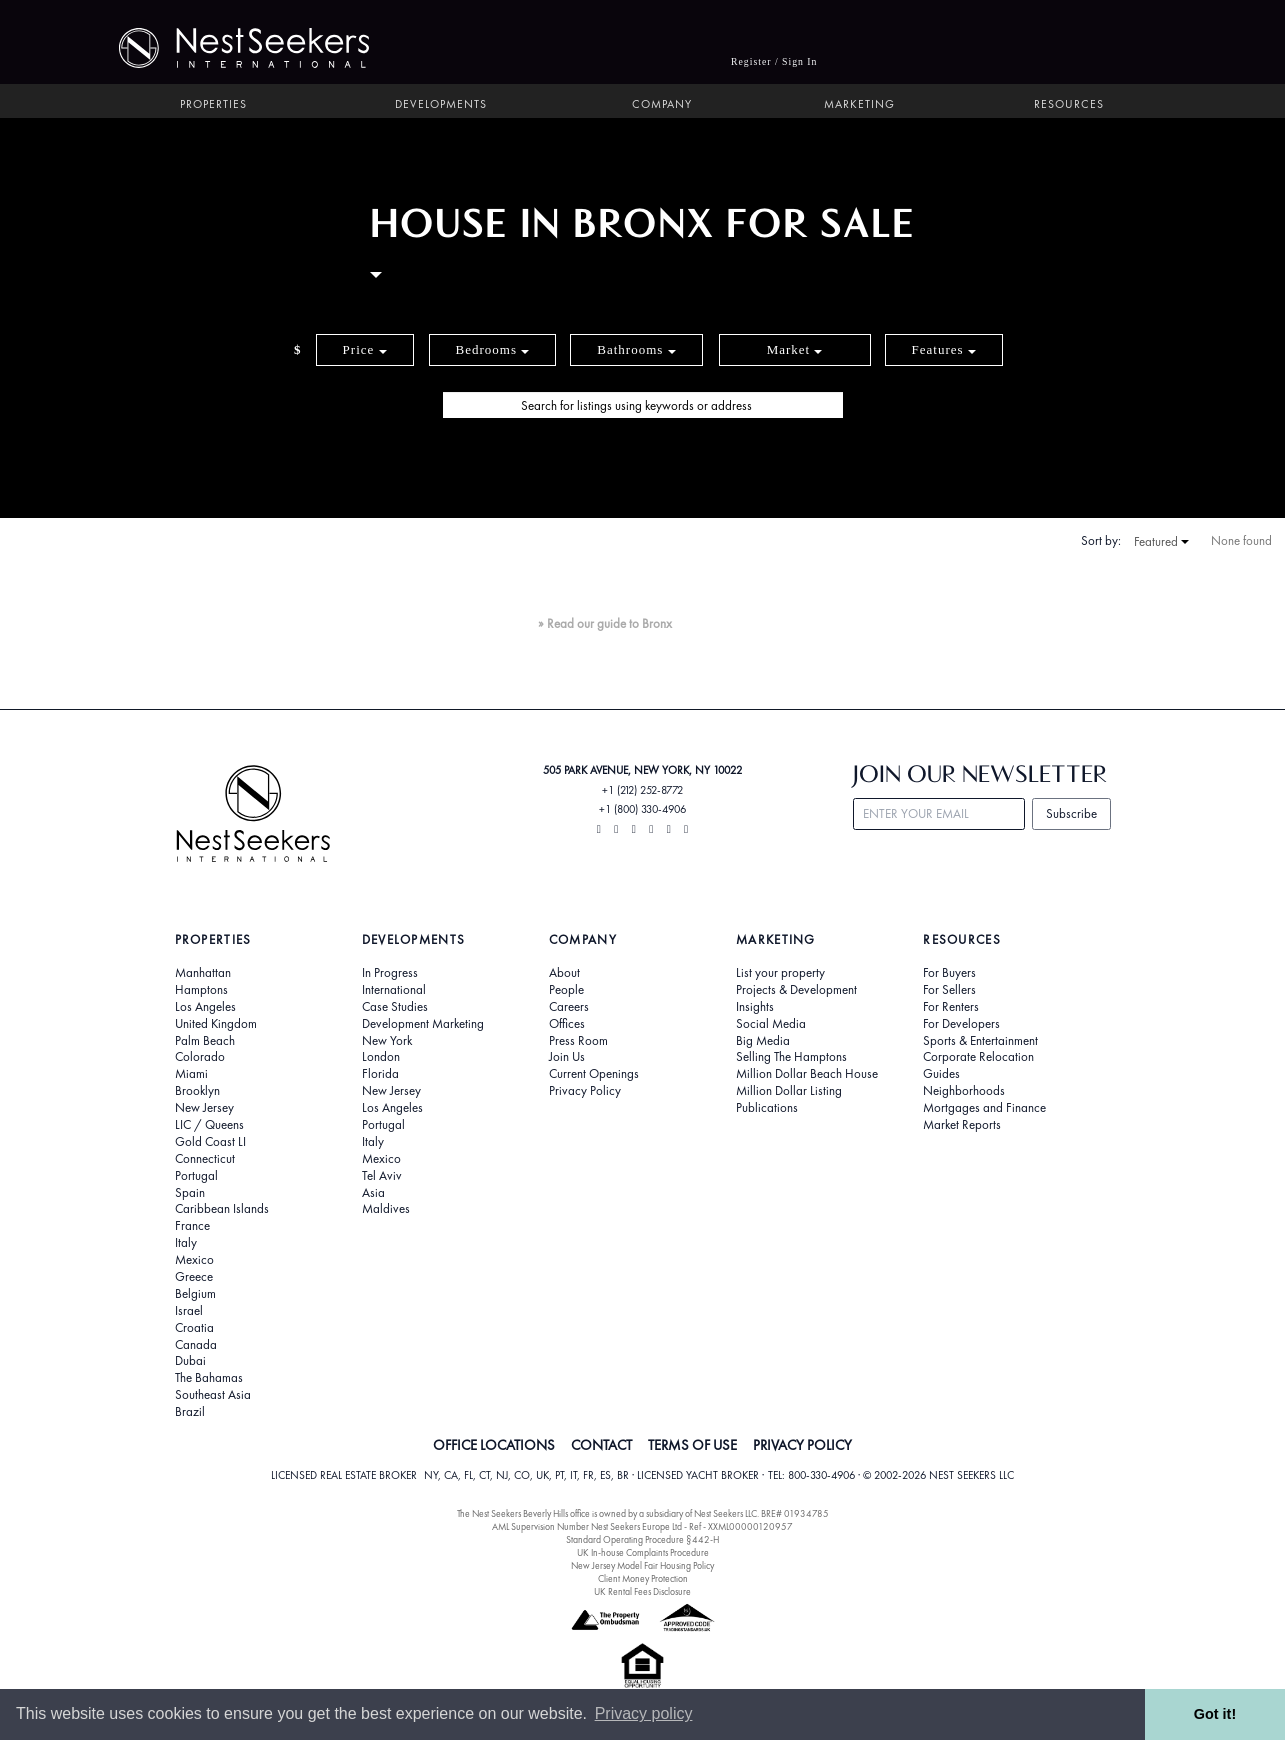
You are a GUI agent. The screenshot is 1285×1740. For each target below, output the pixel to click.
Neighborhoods (964, 1091)
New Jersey (204, 1108)
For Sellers (949, 990)
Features (944, 349)
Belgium (195, 1294)
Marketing (859, 104)
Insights (755, 1007)
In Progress (390, 973)
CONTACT (601, 1445)
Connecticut (205, 1159)
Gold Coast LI (210, 1142)
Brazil (190, 1412)
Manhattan (203, 973)
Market (795, 349)
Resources (1069, 104)
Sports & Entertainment (980, 1041)
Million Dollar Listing (789, 1091)
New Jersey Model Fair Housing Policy (642, 1565)
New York (387, 1041)
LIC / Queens (209, 1125)
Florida (380, 1074)
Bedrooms (493, 349)
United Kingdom (216, 1024)
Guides (941, 1074)
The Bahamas (209, 1378)
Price (365, 349)
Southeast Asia (213, 1395)
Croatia (194, 1328)
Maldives (386, 1209)
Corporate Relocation (978, 1057)
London (381, 1057)
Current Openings (594, 1074)
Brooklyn (197, 1091)
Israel (189, 1311)
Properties (213, 104)
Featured (1161, 542)
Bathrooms (636, 349)
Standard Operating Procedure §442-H (642, 1539)
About (564, 973)
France (192, 1226)
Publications (767, 1108)
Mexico (194, 1260)
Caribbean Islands (222, 1209)
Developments (441, 104)
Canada (196, 1345)
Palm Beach (205, 1041)
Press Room (578, 1041)
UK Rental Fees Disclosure (642, 1591)
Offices (567, 1024)
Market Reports (962, 1125)
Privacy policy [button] (644, 1713)
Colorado (200, 1057)
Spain (190, 1193)
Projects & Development (796, 990)
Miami (191, 1074)
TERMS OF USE (692, 1445)
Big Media (763, 1041)
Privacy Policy (585, 1091)
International (394, 990)
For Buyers (949, 973)
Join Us (567, 1057)
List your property (780, 973)
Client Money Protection (643, 1578)
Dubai (190, 1361)
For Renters (951, 1007)
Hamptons (201, 990)
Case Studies (395, 1007)
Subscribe (1071, 813)
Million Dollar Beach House (807, 1074)
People (566, 990)
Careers (569, 1007)
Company (662, 104)
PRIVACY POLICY (802, 1445)
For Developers (961, 1024)
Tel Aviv (382, 1176)
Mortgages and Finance (984, 1108)
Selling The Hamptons (791, 1057)
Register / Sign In (774, 61)
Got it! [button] (1215, 1714)
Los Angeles (205, 1007)
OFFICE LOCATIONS (494, 1445)
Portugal (196, 1176)
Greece (194, 1277)
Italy (186, 1243)
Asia (373, 1193)
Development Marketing (423, 1024)
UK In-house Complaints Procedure (643, 1552)
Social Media (771, 1024)
